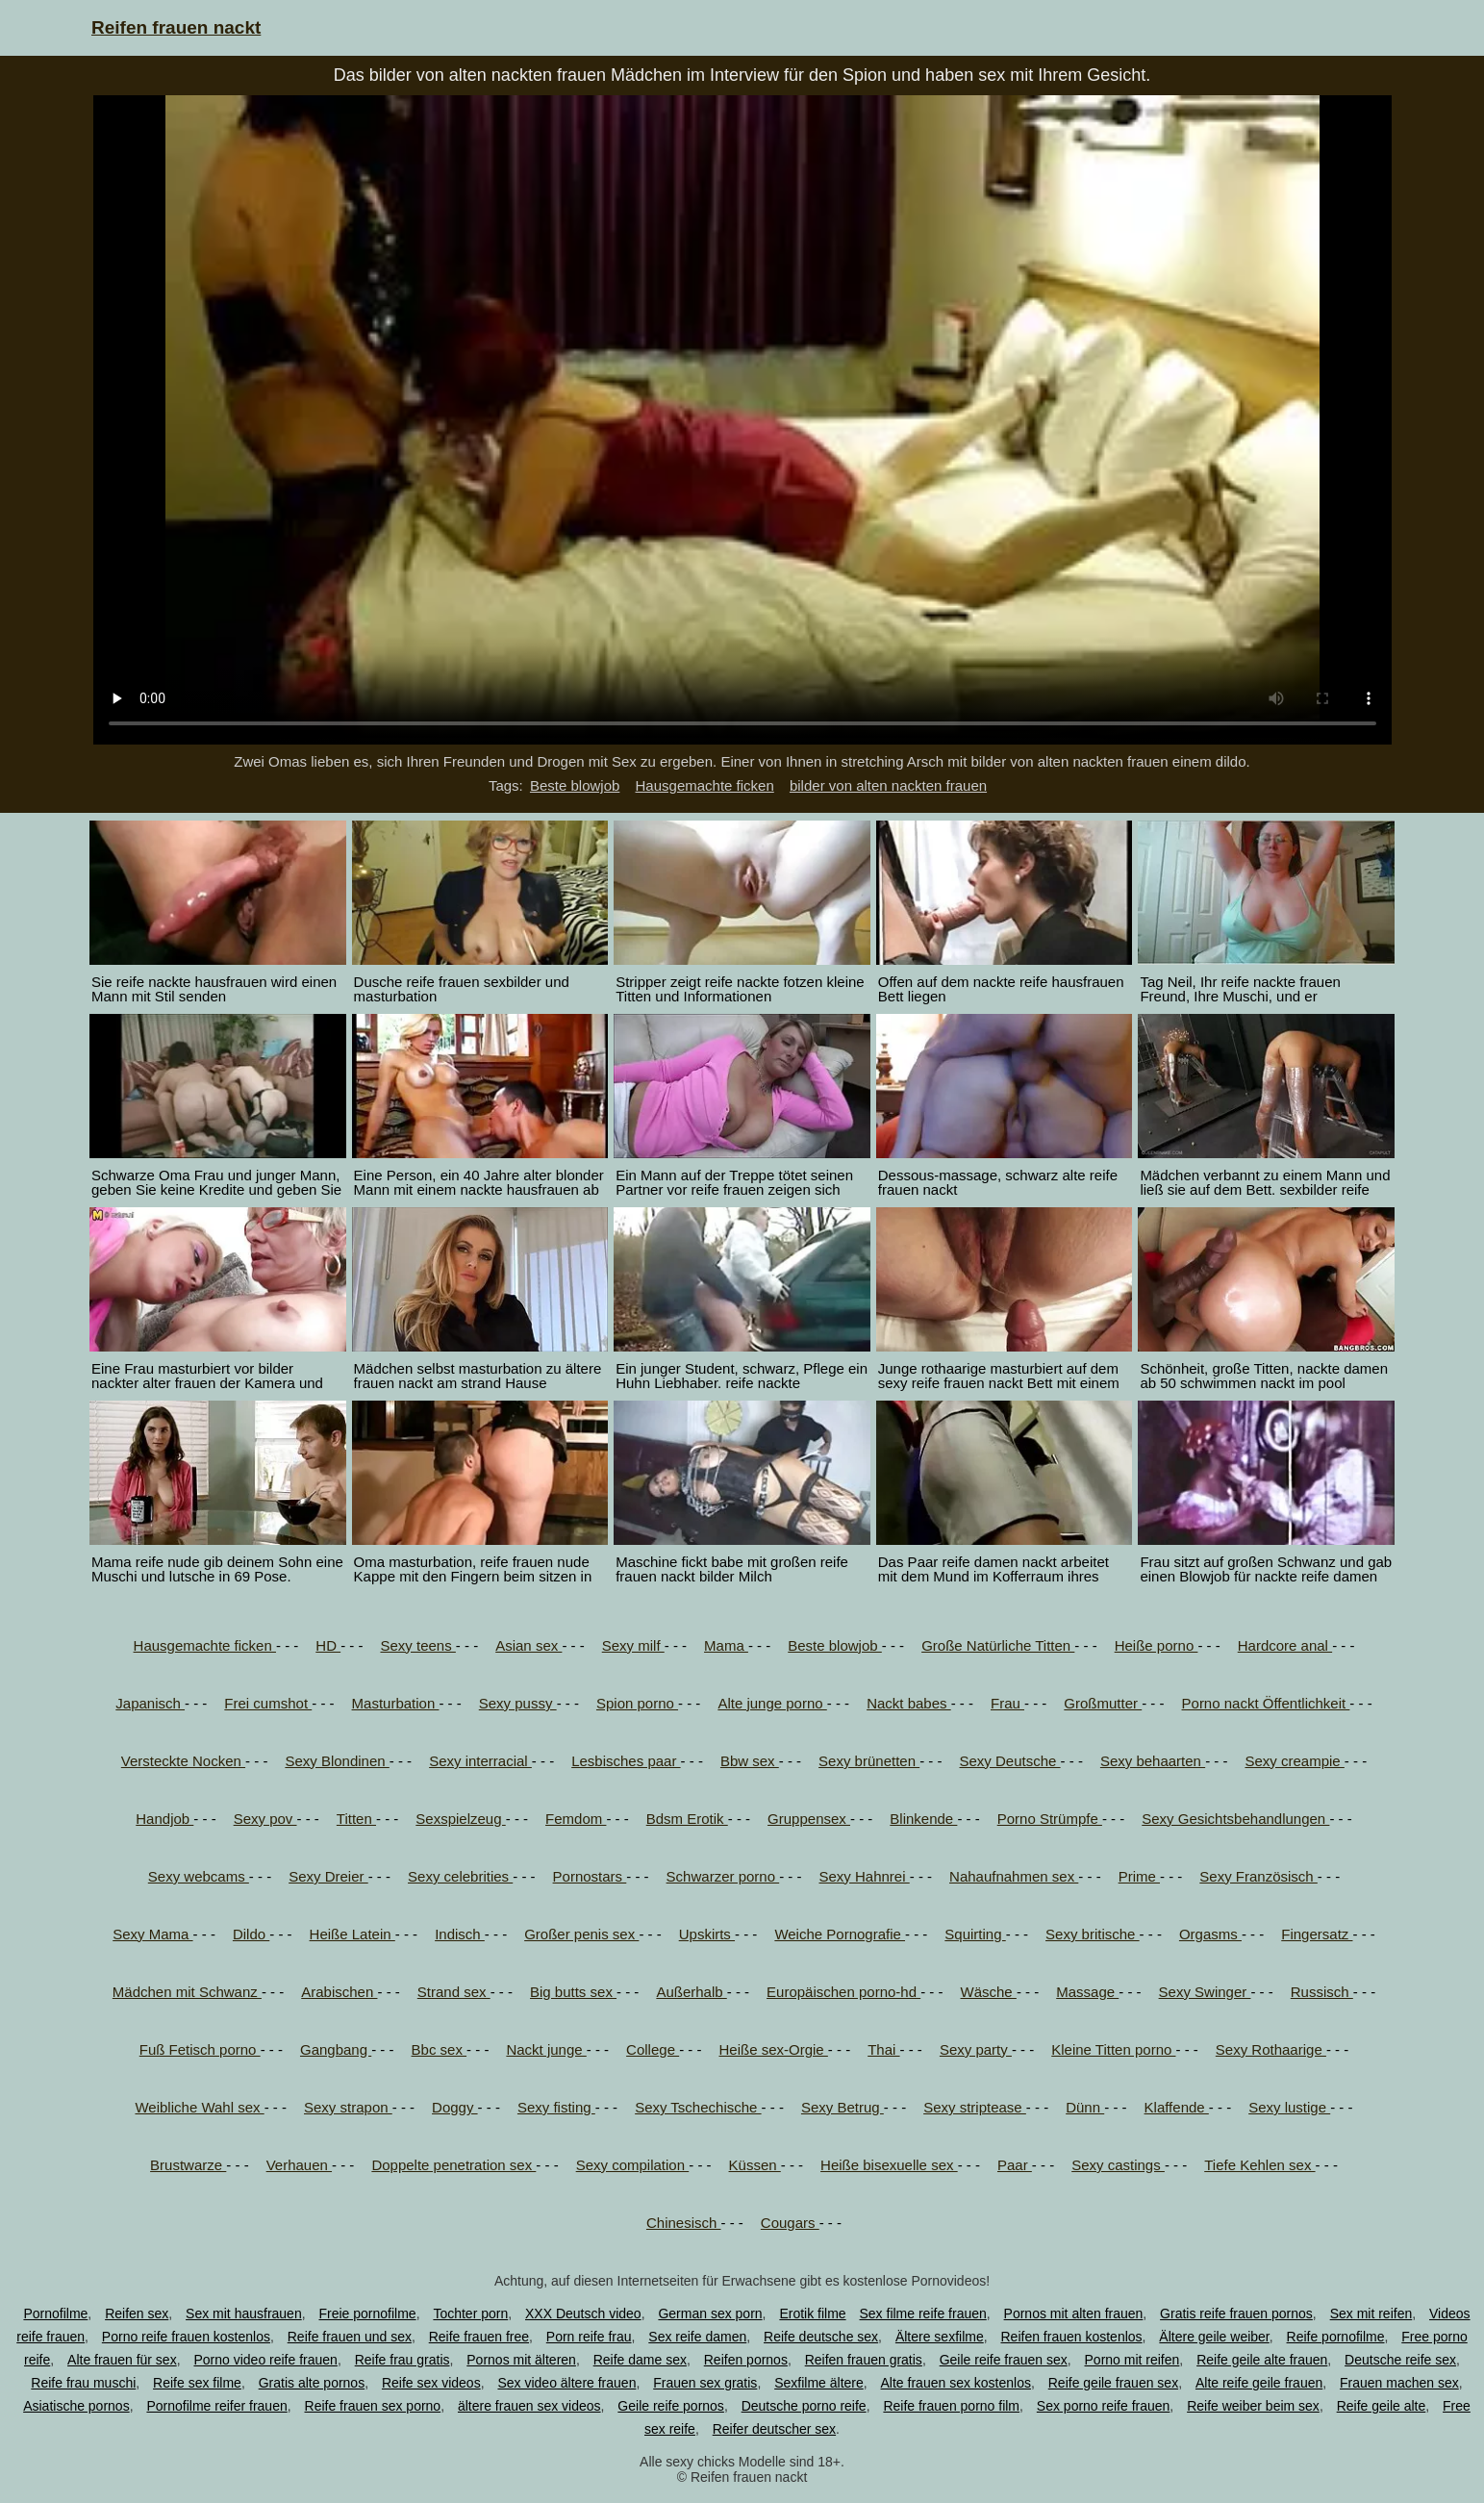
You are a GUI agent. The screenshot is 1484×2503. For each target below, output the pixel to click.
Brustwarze (188, 2165)
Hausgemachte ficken (705, 785)
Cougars (790, 2222)
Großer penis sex (581, 1934)
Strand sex (453, 1992)
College (652, 2049)
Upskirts (707, 1934)
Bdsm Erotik (687, 1818)
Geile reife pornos (670, 2406)
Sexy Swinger (1205, 1992)
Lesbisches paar (625, 1761)
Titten (356, 1818)
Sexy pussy (518, 1703)
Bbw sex (749, 1761)
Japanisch (150, 1703)
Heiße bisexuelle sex (889, 2165)
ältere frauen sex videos (529, 2406)
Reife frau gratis (402, 2359)
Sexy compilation (633, 2165)
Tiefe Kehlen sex (1259, 2165)
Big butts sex (573, 1992)
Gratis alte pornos (312, 2382)
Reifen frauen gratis (863, 2359)
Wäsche (989, 1992)
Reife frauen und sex (350, 2336)
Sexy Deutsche (1010, 1761)
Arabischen (339, 1992)
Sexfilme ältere (819, 2382)
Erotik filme (812, 2313)
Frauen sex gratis (705, 2382)
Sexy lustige (1289, 2107)
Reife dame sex (640, 2359)
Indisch (460, 1934)
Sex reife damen (697, 2336)
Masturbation (396, 1703)
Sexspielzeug (460, 1818)
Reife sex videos (431, 2382)
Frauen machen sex (1399, 2382)
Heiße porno (1156, 1645)
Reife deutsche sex (821, 2336)
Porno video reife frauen (265, 2359)
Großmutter (1103, 1703)
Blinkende (923, 1818)
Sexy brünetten (868, 1761)
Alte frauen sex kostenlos (956, 2382)
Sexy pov (265, 1818)
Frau (1007, 1703)
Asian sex (528, 1645)
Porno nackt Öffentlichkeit (1266, 1703)
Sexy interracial (480, 1761)
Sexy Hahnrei (864, 1876)
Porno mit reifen (1132, 2359)
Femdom (575, 1818)
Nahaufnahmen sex (1013, 1876)
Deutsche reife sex (1400, 2359)
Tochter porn (470, 2313)
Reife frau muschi (83, 2382)
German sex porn (710, 2313)
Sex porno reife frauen (1103, 2406)
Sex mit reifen (1371, 2313)
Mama (726, 1645)
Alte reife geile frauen (1258, 2382)
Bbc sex (439, 2049)
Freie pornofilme (366, 2313)
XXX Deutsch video (583, 2313)
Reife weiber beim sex (1253, 2406)
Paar (1014, 2165)
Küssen (755, 2165)
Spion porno (637, 1703)
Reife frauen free (479, 2336)
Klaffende (1176, 2107)
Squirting (974, 1934)
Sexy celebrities (460, 1876)
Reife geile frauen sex (1113, 2382)
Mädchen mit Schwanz (187, 1992)
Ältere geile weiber (1214, 2336)
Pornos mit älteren (521, 2359)
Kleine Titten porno (1113, 2049)
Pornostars (590, 1876)
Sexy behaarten (1152, 1761)
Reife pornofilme (1336, 2336)
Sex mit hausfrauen (244, 2313)
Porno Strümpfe (1049, 1818)
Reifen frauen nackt (176, 27)
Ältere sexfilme (939, 2336)
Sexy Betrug (842, 2107)
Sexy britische (1092, 1934)
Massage (1087, 1992)
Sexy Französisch (1258, 1876)
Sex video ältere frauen (566, 2382)
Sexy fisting (556, 2107)
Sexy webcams (198, 1876)
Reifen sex (136, 2313)
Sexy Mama (152, 1934)
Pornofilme (55, 2313)
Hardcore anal (1285, 1645)
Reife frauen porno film (951, 2406)
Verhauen (299, 2165)
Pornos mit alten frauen (1074, 2313)
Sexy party (976, 2049)
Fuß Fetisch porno (200, 2049)
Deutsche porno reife (804, 2406)
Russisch (1322, 1992)
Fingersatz (1316, 1934)
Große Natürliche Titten (997, 1645)
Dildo (251, 1934)
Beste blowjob (574, 785)
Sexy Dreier (328, 1876)
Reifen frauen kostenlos (1071, 2336)
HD (327, 1645)
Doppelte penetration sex (453, 2165)
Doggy (455, 2107)
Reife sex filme (197, 2382)
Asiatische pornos (76, 2406)
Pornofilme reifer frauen (216, 2406)
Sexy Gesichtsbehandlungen (1235, 1818)
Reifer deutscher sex (774, 2429)
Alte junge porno (771, 1703)
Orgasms (1210, 1934)
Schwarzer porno (723, 1876)
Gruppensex (808, 1818)
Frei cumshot (268, 1703)
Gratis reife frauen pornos (1236, 2313)
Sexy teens (417, 1645)
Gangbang (335, 2049)
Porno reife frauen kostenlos (186, 2336)
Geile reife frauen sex (1004, 2359)
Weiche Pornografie (839, 1934)
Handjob (164, 1818)
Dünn (1085, 2107)
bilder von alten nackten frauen (888, 785)
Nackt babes (909, 1703)
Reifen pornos (746, 2359)
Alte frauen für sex (122, 2359)
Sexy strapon (348, 2107)
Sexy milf (633, 1645)
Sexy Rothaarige (1271, 2049)
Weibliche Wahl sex (199, 2107)
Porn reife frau (589, 2336)
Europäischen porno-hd (843, 1992)
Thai (883, 2049)
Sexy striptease (974, 2107)
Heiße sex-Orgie (772, 2049)
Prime (1139, 1876)
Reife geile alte (1381, 2406)
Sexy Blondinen (337, 1761)
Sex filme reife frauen (923, 2313)
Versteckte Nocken (183, 1761)
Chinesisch (683, 2222)
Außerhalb (691, 1992)
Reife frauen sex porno (373, 2406)
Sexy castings (1118, 2165)
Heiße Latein (352, 1934)
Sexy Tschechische (698, 2107)
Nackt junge (546, 2049)
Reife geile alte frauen (1261, 2359)
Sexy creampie (1294, 1761)
